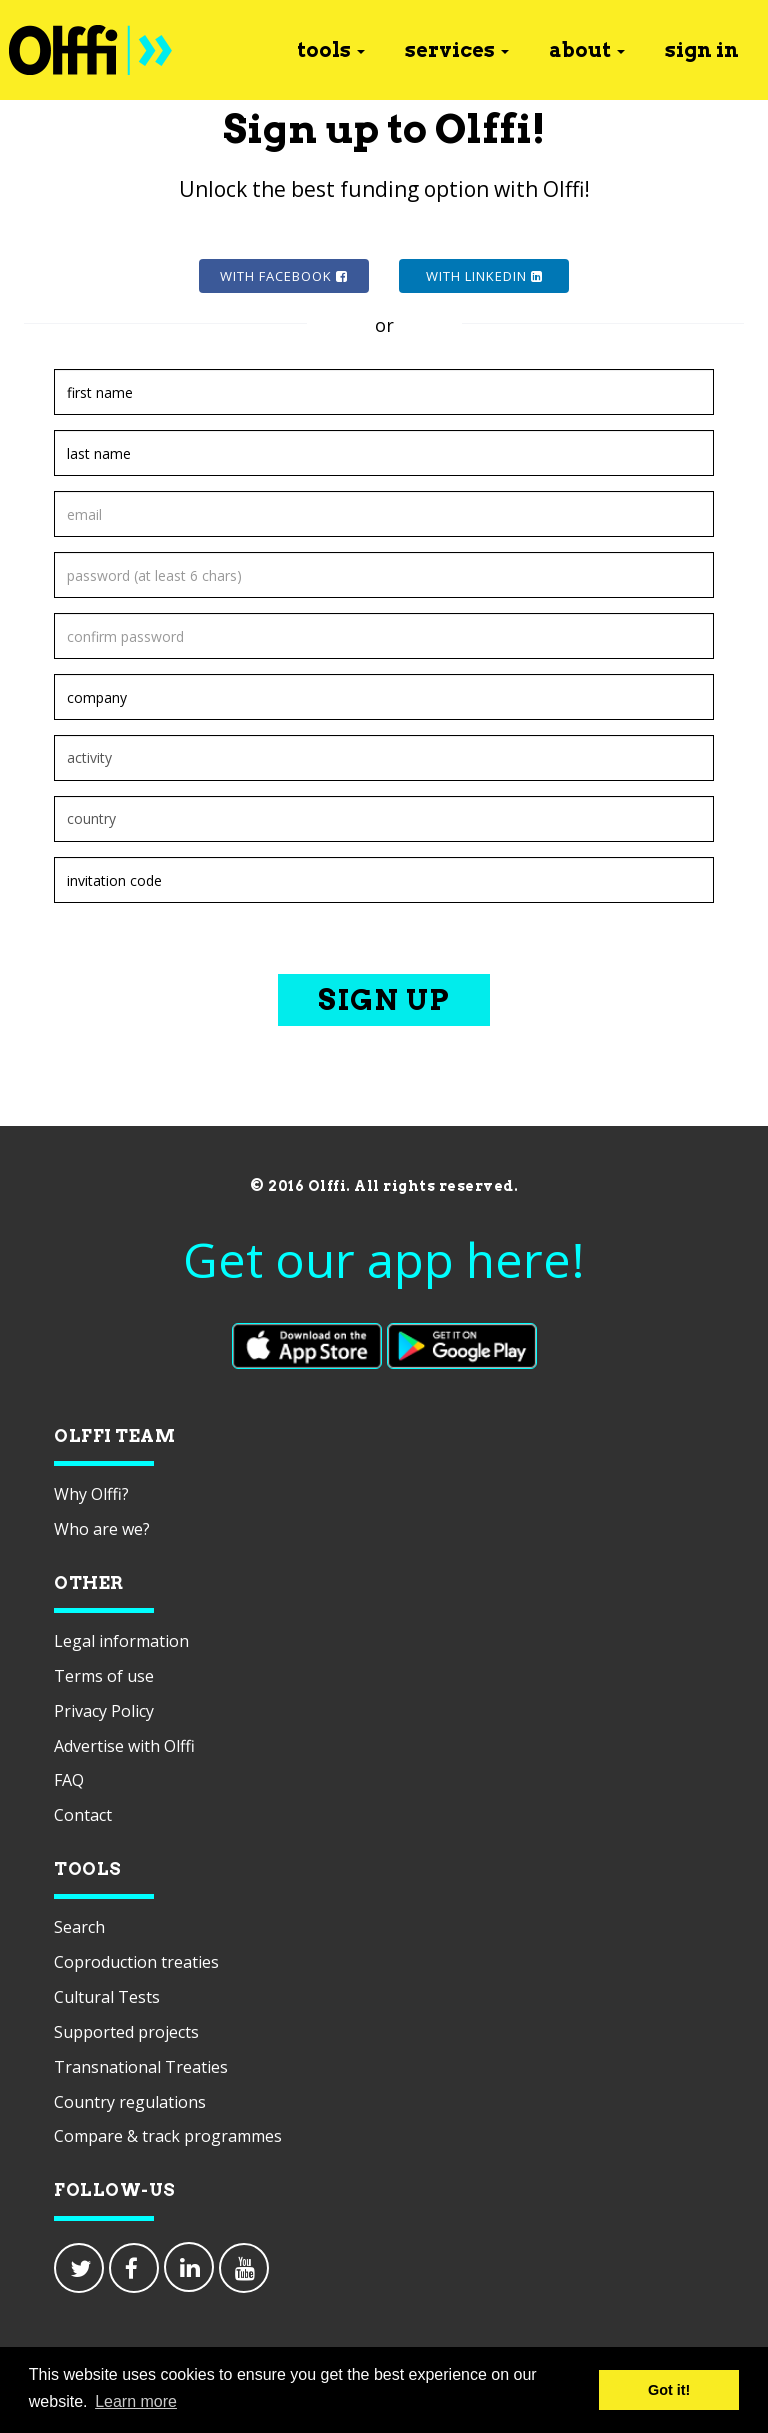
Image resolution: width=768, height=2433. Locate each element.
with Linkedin (484, 276)
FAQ (69, 1780)
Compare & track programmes (168, 2136)
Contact (83, 1815)
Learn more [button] (136, 2401)
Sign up (384, 1000)
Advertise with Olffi (124, 1746)
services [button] (457, 50)
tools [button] (331, 50)
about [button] (587, 50)
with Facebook (284, 276)
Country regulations (130, 2102)
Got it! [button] (669, 2390)
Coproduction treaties (136, 1962)
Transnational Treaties (141, 2067)
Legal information (121, 1641)
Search (79, 1927)
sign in (702, 50)
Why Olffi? (91, 1494)
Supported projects (126, 2032)
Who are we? (102, 1529)
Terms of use (104, 1676)
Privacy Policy (104, 1711)
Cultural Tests (107, 1997)
